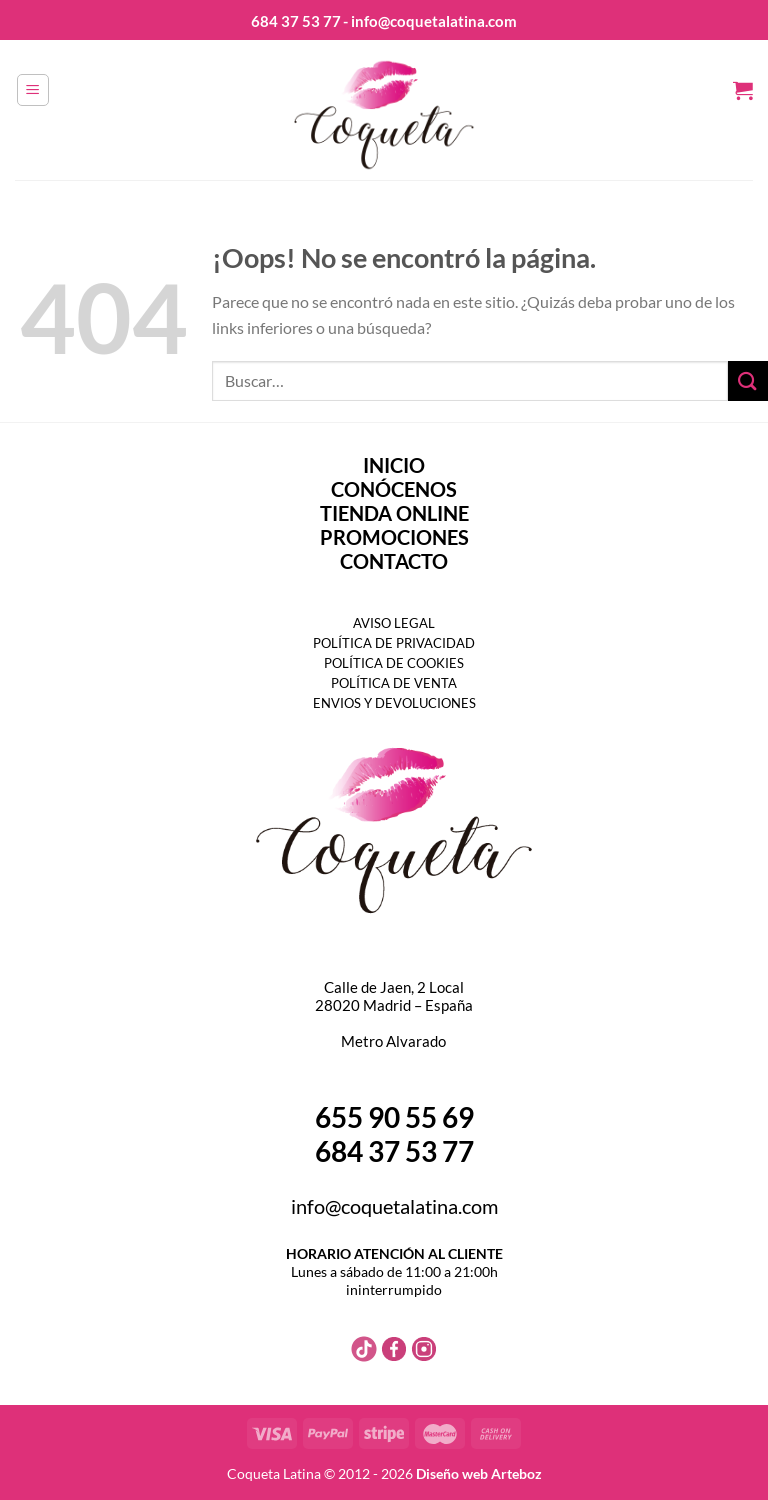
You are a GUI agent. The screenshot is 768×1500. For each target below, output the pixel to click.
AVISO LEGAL (394, 623)
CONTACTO (394, 561)
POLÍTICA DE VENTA (394, 683)
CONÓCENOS (394, 489)
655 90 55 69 (394, 1117)
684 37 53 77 (296, 21)
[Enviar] (748, 380)
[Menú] (33, 90)
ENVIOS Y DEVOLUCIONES (394, 703)
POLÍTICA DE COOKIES (394, 663)
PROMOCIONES (394, 537)
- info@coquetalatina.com (430, 21)
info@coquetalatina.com (394, 1206)
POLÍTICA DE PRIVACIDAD (394, 643)
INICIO (394, 465)
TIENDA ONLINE (394, 513)
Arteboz (516, 1473)
